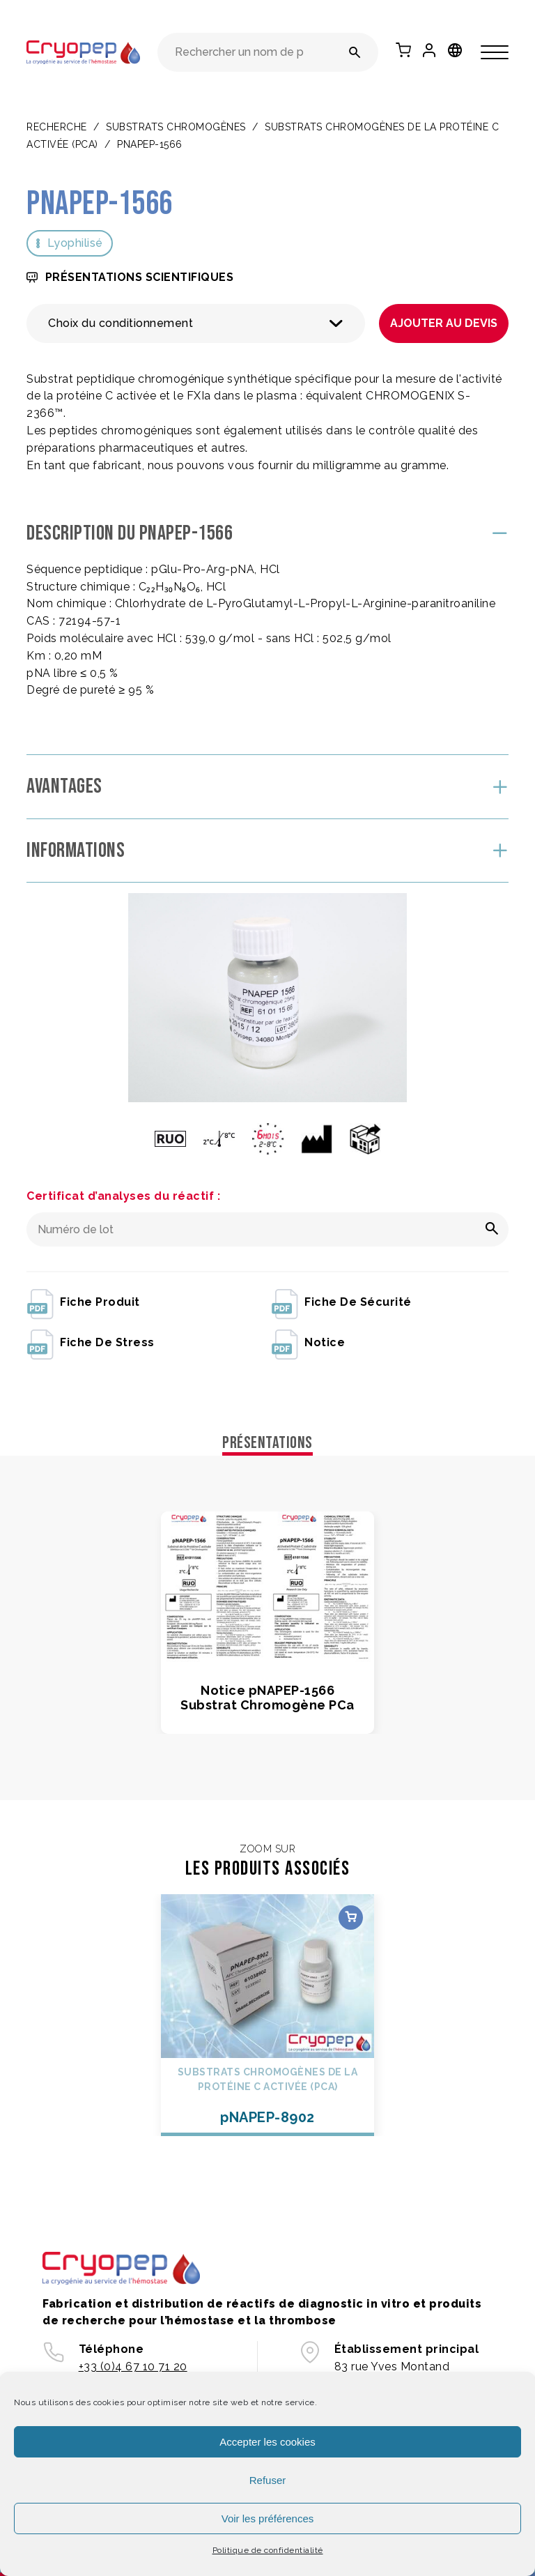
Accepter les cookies (267, 2442)
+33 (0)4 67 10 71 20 (133, 2366)
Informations (75, 850)
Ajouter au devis (443, 323)
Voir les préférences (268, 2518)
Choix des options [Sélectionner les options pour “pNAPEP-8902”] (351, 1917)
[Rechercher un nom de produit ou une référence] (355, 52)
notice (308, 1343)
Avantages (64, 786)
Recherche (56, 126)
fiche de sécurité (341, 1303)
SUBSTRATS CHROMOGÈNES (176, 126)
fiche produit (83, 1303)
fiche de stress (90, 1343)
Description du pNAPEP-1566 (129, 533)
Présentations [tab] (267, 1443)
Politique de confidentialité (267, 2550)
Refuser (267, 2480)
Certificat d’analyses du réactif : (123, 1196)
